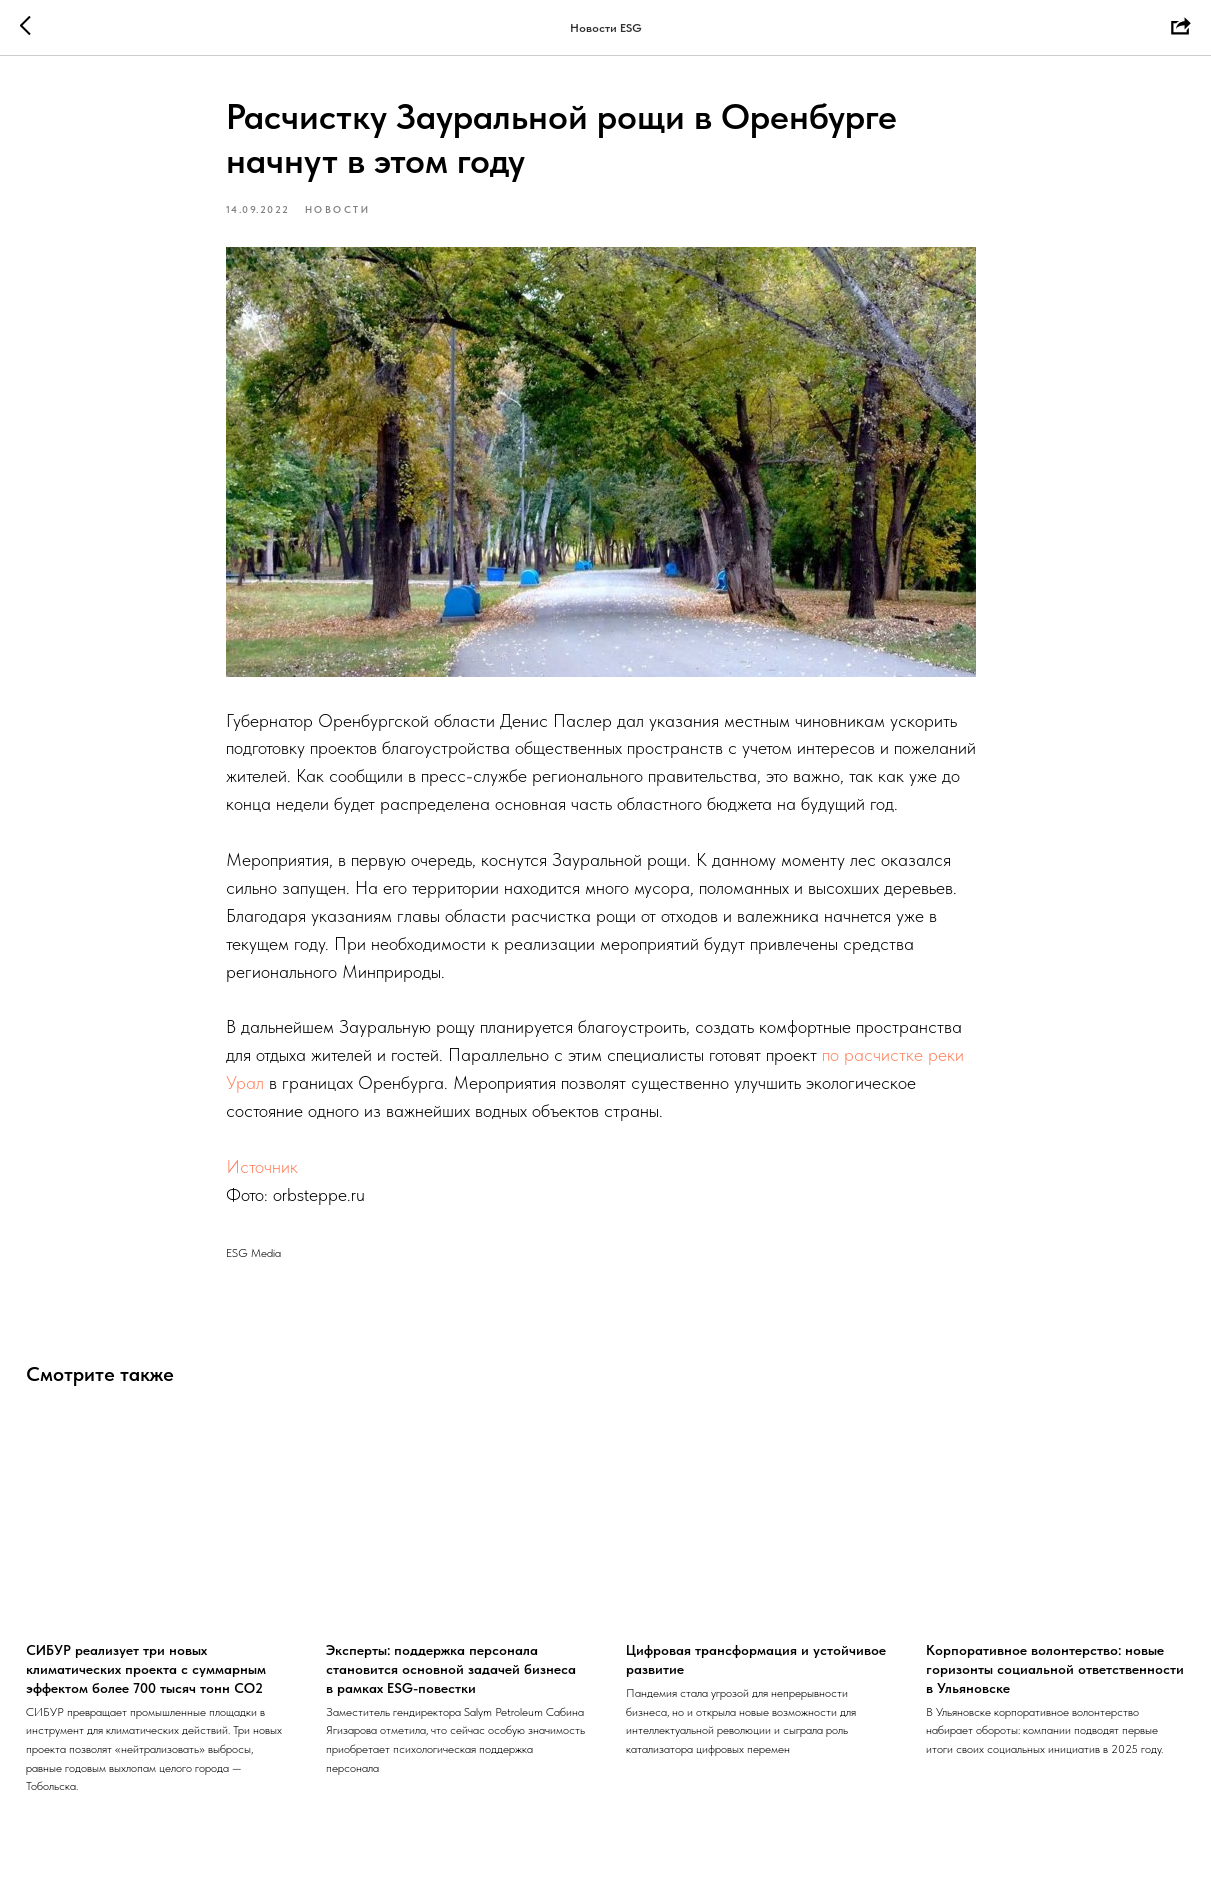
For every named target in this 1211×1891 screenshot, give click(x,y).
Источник (262, 1166)
